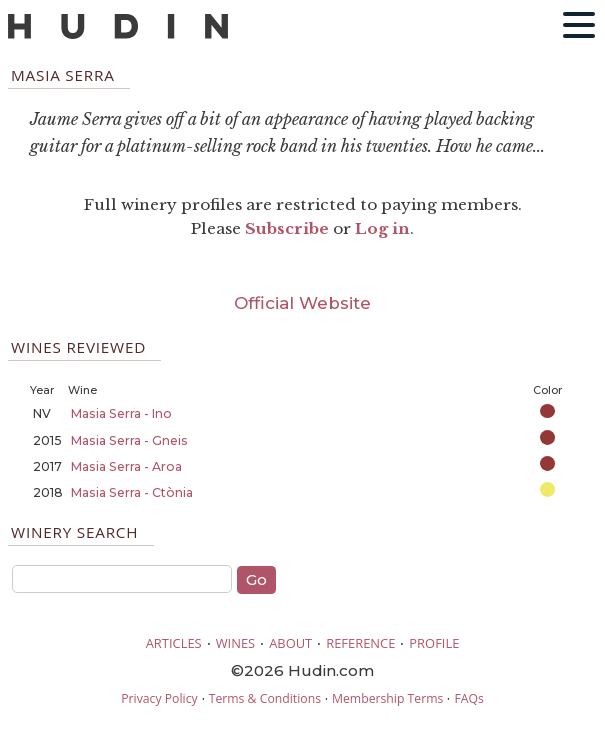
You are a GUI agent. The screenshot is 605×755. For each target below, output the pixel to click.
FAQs (468, 698)
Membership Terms (387, 698)
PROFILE (434, 643)
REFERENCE (360, 643)
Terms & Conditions (265, 698)
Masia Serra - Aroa (126, 466)
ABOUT (290, 643)
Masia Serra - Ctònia (132, 492)
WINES (236, 643)
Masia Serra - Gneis (129, 440)
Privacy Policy (159, 698)
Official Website (302, 303)
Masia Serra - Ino (121, 413)
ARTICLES (174, 643)
